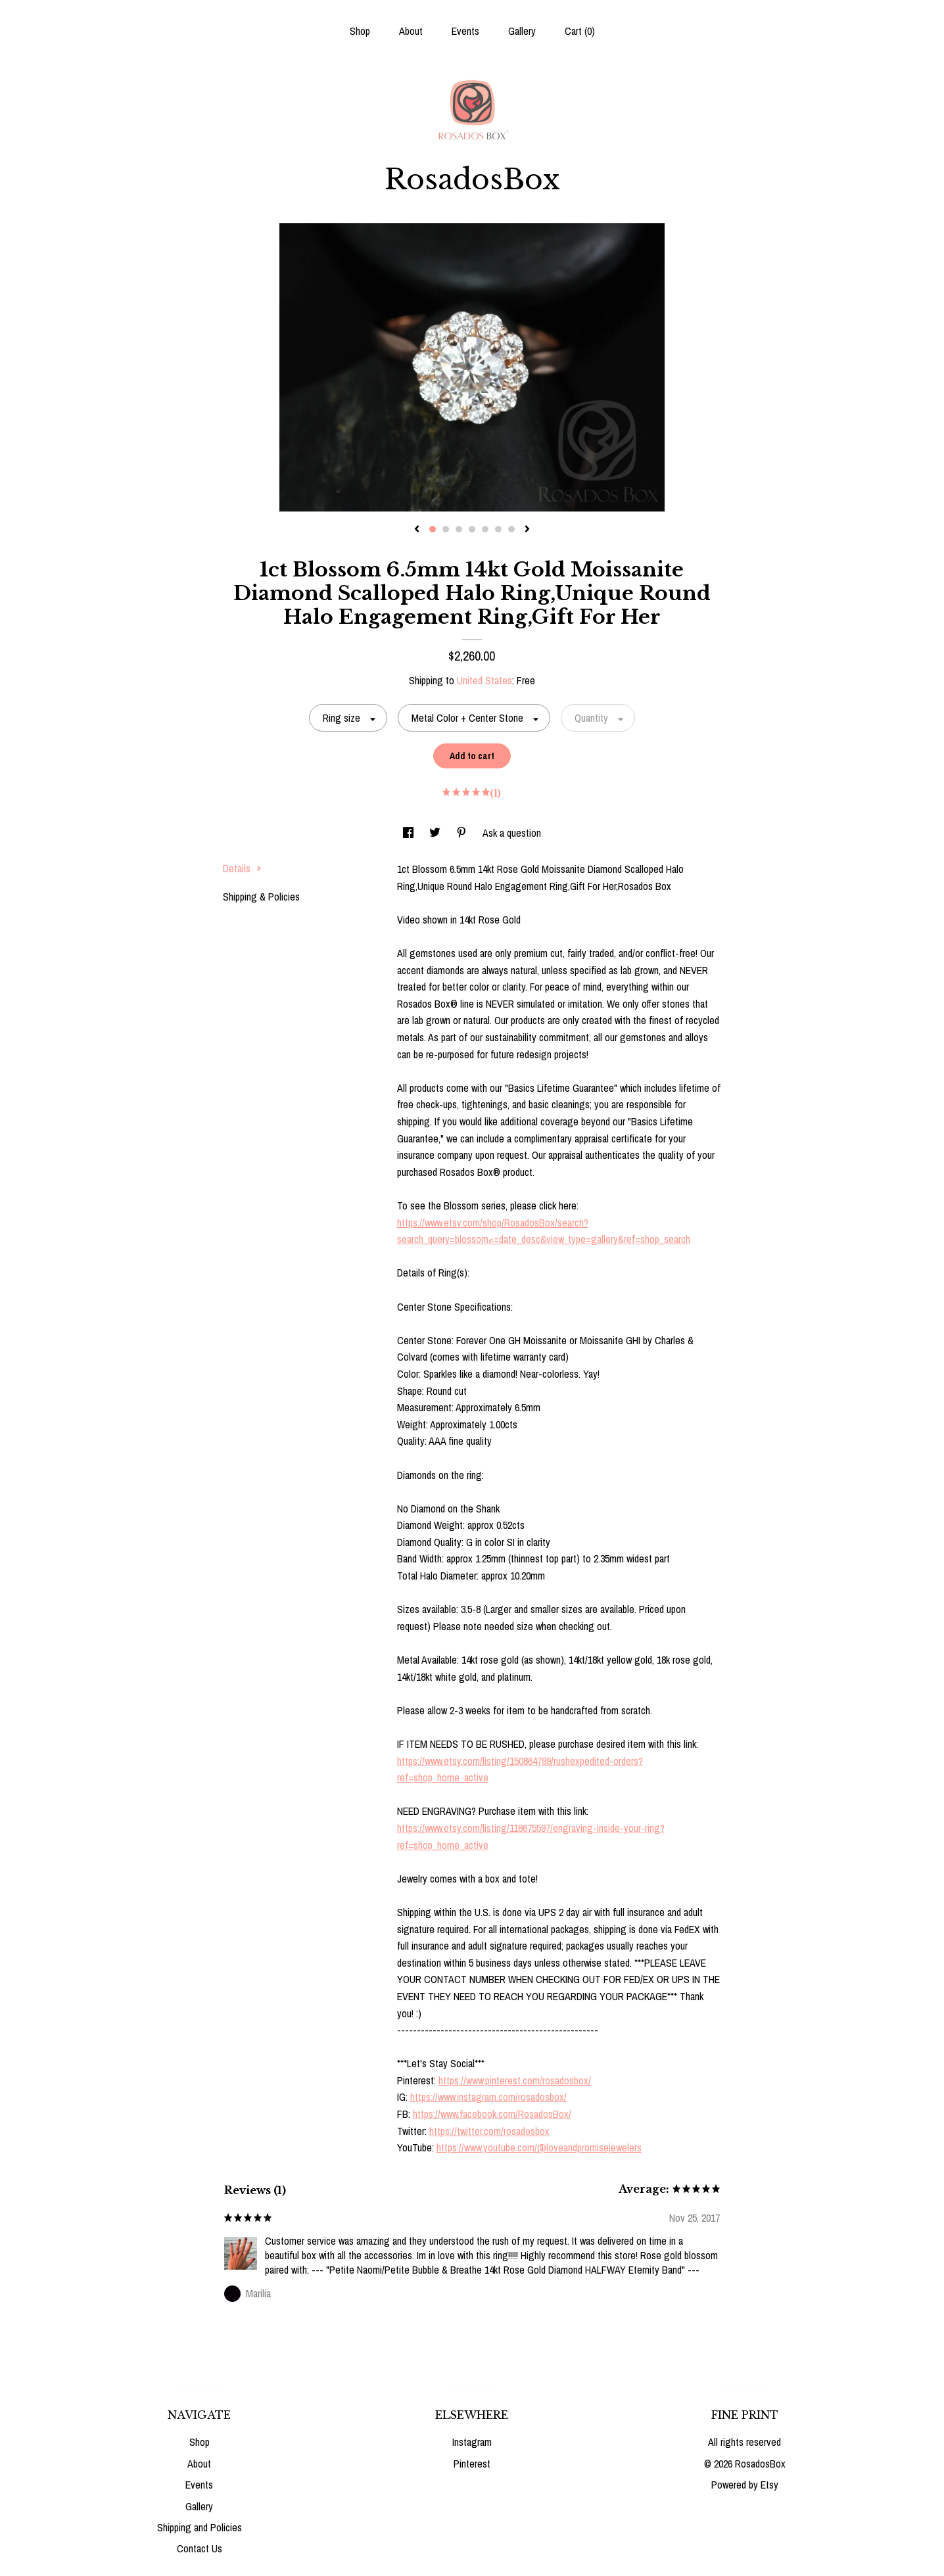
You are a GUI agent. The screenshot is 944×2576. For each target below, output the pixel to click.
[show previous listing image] (416, 529)
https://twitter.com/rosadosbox (489, 2131)
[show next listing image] (527, 529)
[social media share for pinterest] (462, 833)
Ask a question (512, 833)
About (411, 31)
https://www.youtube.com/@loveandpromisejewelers (539, 2147)
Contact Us (199, 2548)
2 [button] (445, 529)
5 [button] (485, 529)
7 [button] (511, 529)
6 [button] (498, 529)
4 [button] (472, 529)
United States (484, 680)
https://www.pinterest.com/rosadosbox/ (514, 2080)
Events (465, 31)
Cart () (580, 31)
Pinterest (472, 2463)
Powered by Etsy (744, 2484)
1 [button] (432, 529)
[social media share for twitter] (436, 833)
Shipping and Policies (199, 2527)
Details (242, 868)
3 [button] (459, 529)
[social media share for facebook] (409, 833)
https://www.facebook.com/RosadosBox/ (492, 2114)
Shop (360, 31)
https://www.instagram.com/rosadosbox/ (488, 2097)
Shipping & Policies (261, 896)
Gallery (522, 31)
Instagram (472, 2442)
